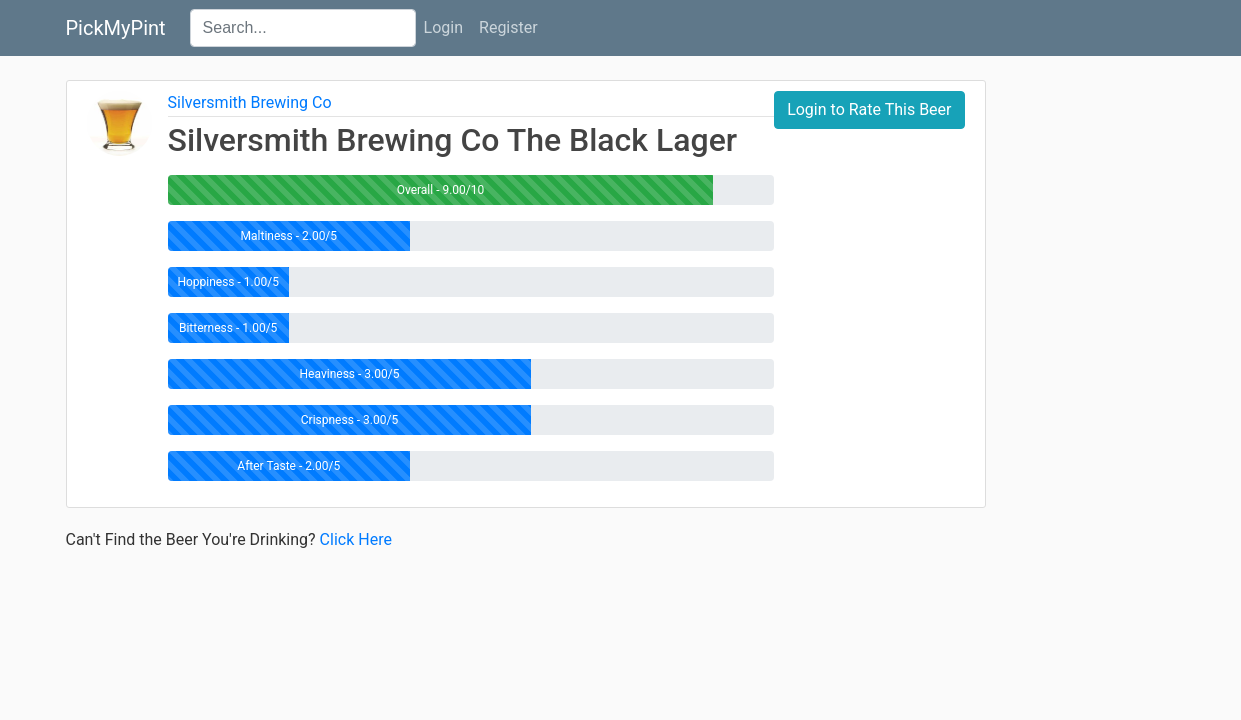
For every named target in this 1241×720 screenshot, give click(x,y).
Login (443, 27)
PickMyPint (116, 28)
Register (508, 27)
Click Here (356, 539)
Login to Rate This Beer (869, 109)
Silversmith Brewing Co (250, 102)
